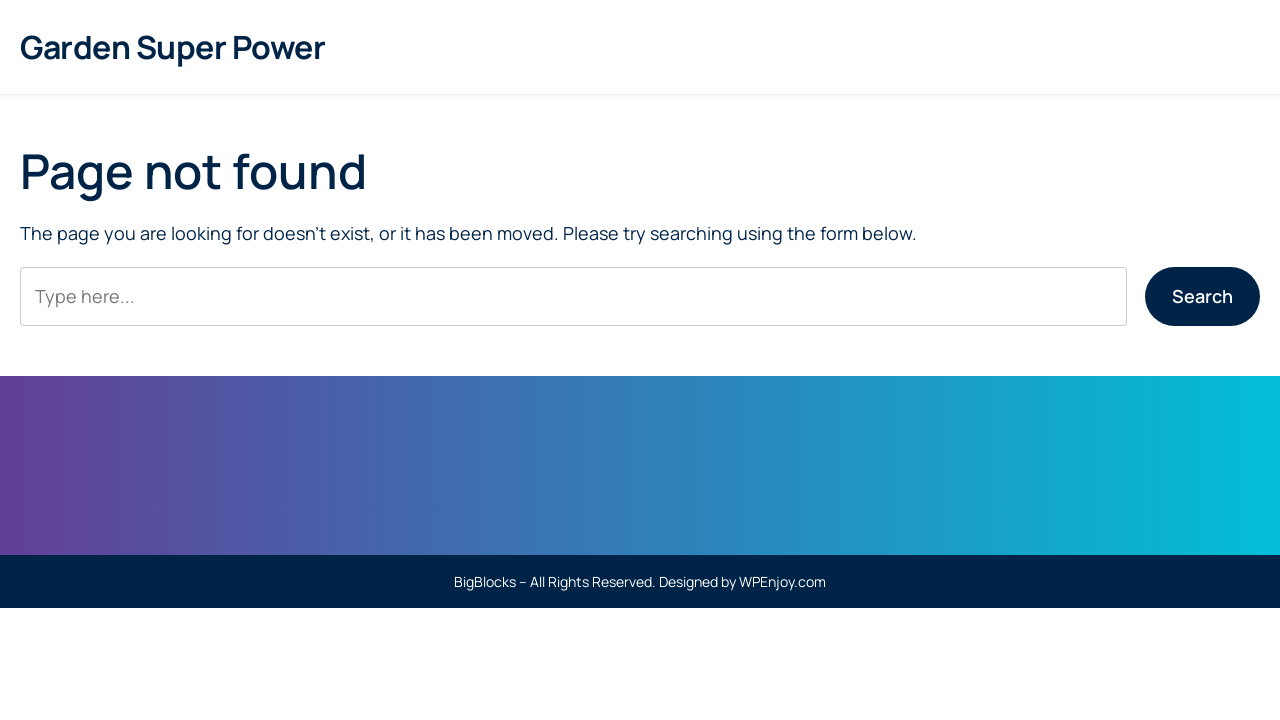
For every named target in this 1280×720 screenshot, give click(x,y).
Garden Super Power (172, 47)
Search (1202, 296)
